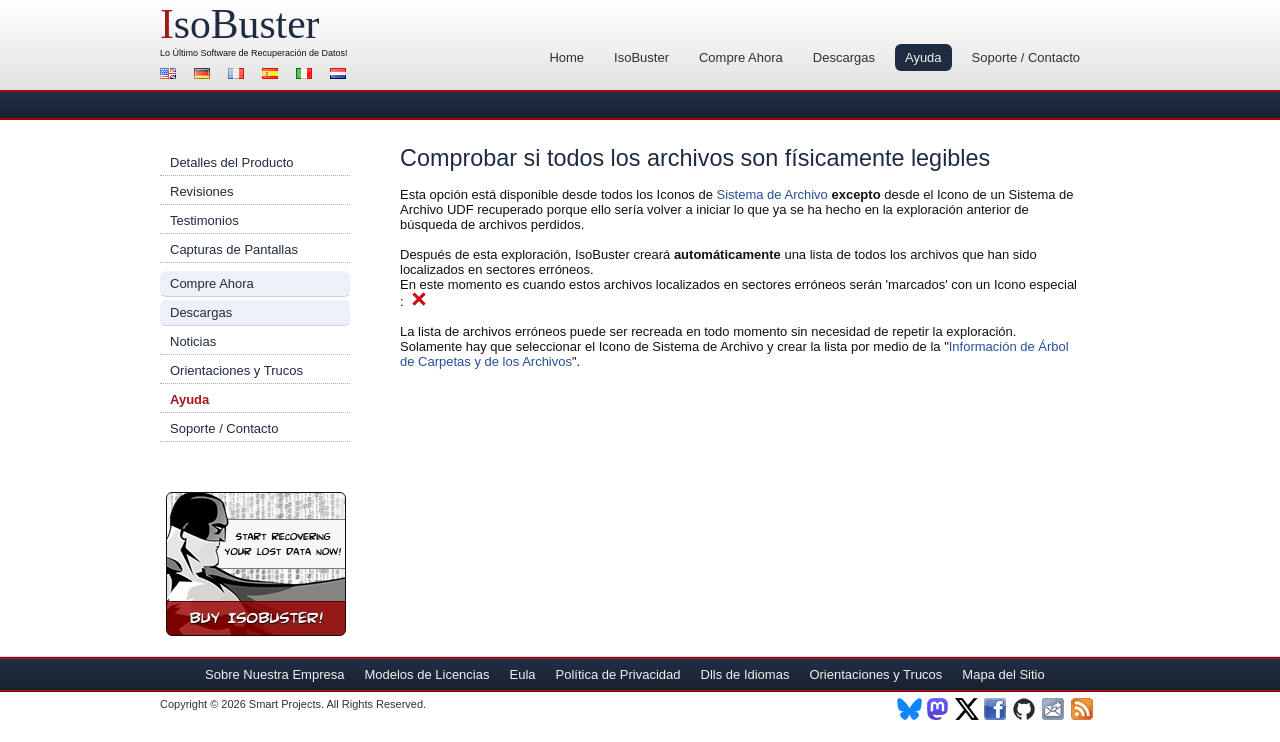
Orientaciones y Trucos (236, 370)
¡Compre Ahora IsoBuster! (256, 564)
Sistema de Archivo (772, 194)
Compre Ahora (741, 57)
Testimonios (204, 220)
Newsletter (1054, 709)
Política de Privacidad (618, 674)
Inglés (171, 75)
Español (273, 75)
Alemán (205, 75)
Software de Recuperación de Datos (273, 53)
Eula (522, 674)
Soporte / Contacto (1026, 57)
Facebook (996, 709)
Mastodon (938, 709)
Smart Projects (285, 704)
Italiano (307, 75)
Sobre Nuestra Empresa (274, 674)
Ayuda (923, 57)
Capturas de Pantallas (234, 249)
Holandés (341, 75)
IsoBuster (641, 57)
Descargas (844, 57)
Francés (239, 75)
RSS (1083, 709)
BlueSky (909, 709)
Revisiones (202, 191)
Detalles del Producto (232, 162)
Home (566, 57)
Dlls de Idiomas (745, 674)
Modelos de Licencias (426, 674)
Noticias (193, 341)
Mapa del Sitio (1003, 674)
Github (1025, 709)
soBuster (239, 24)
